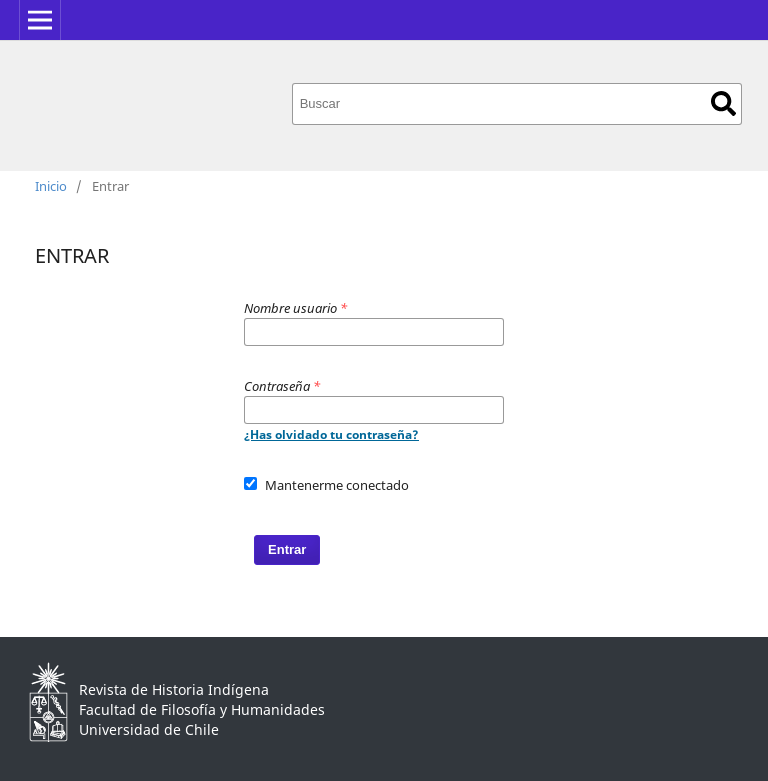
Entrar (287, 549)
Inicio (51, 186)
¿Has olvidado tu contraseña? (331, 434)
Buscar (723, 103)
